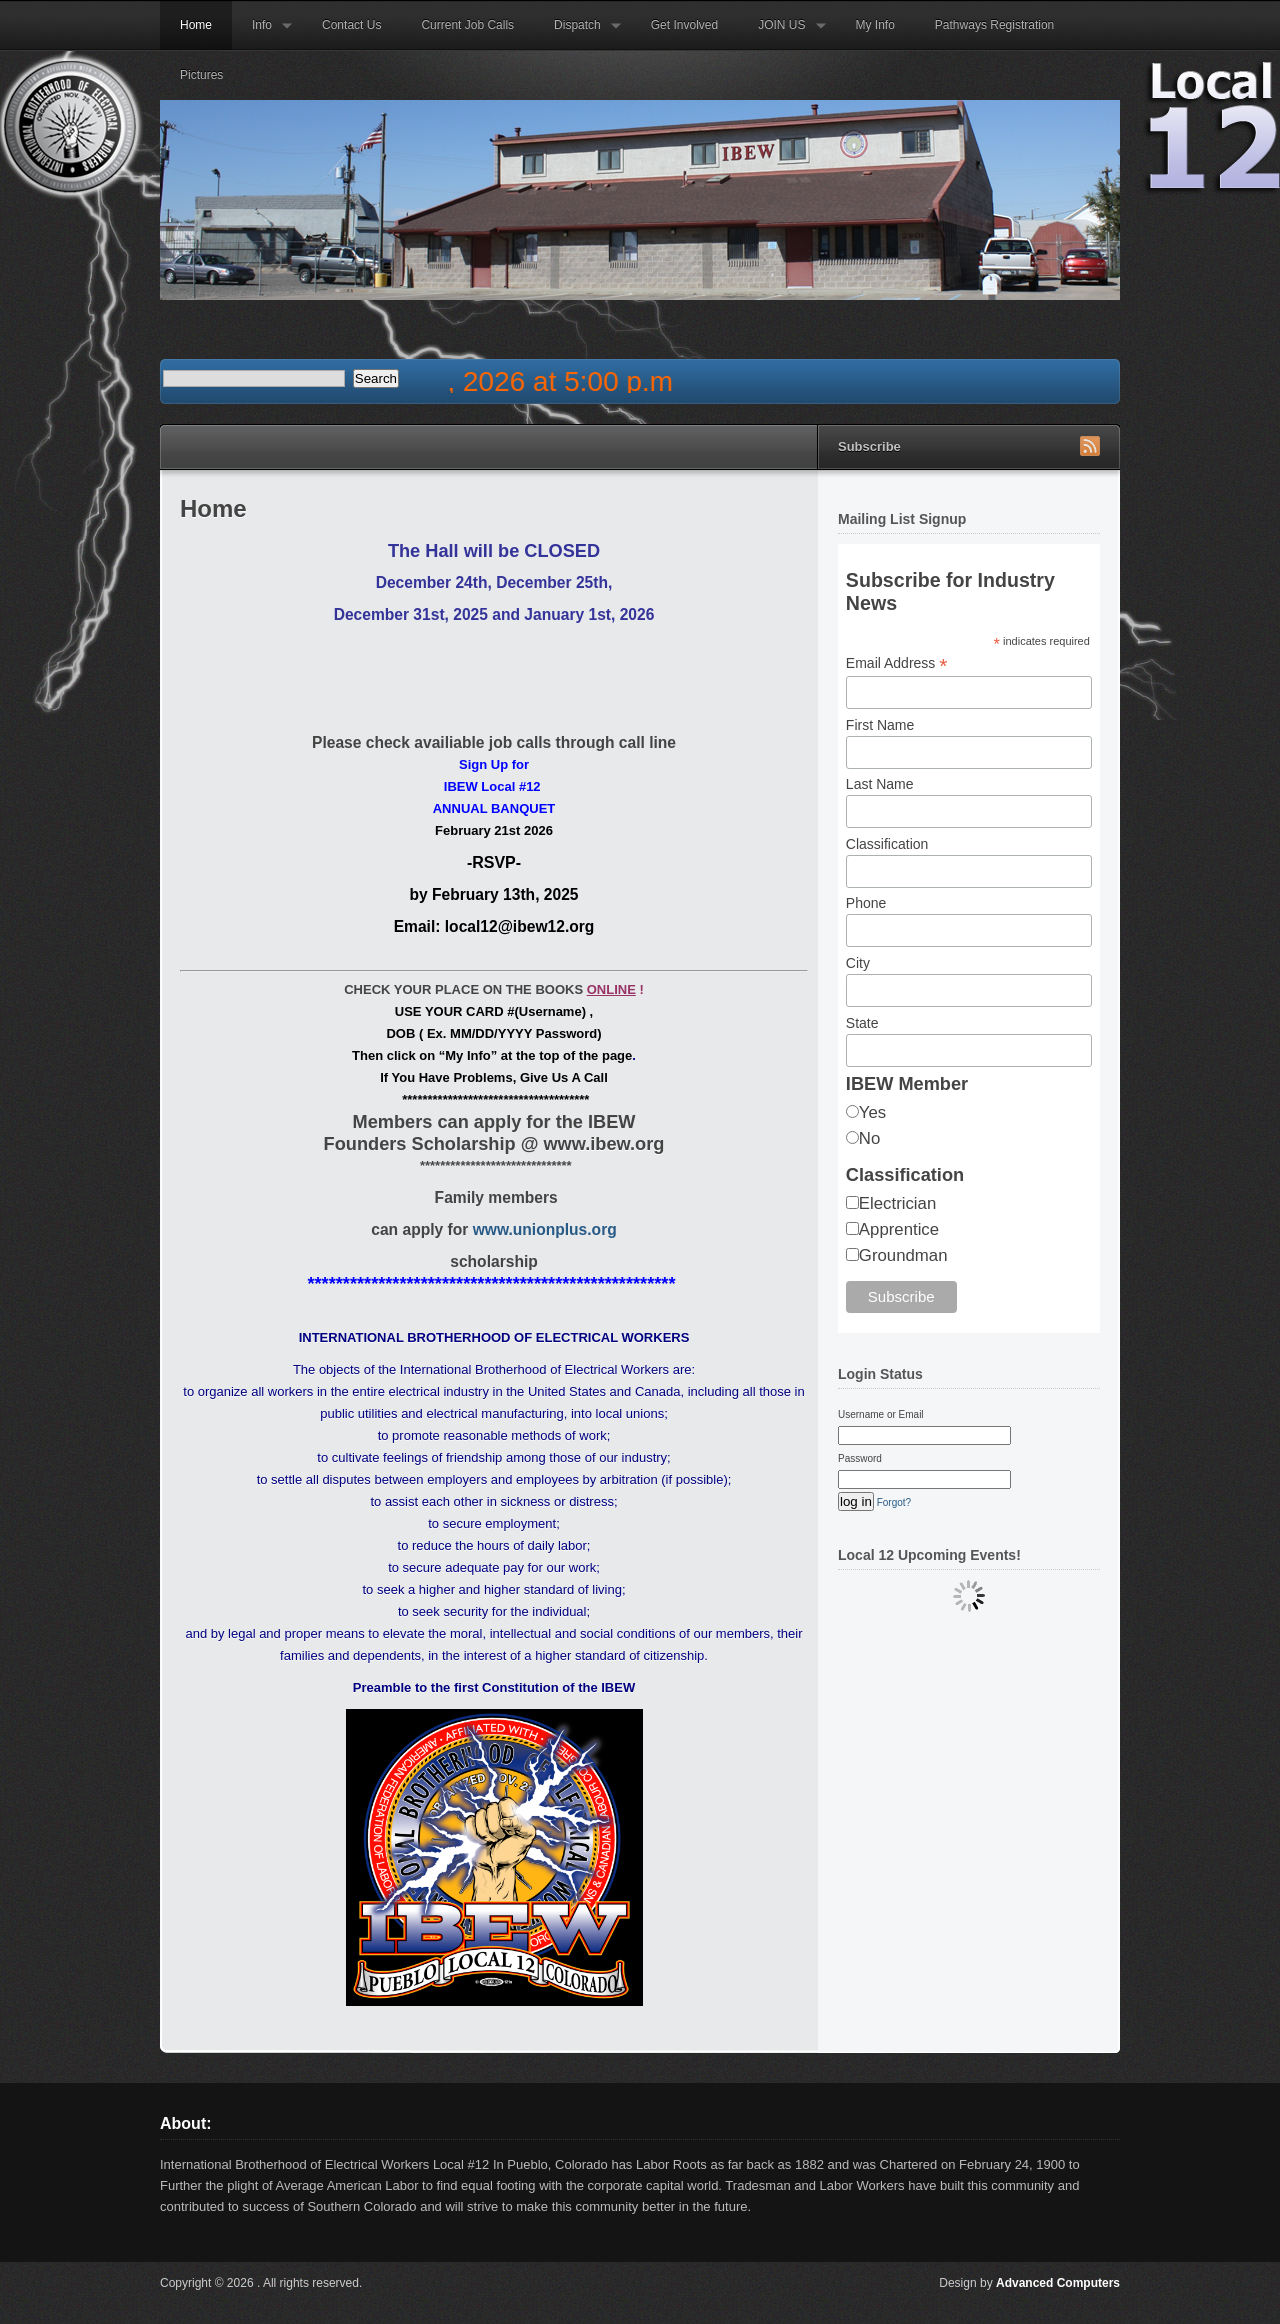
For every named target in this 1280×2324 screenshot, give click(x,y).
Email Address (897, 663)
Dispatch (577, 34)
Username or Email (881, 1414)
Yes (872, 1112)
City (858, 963)
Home (196, 25)
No (869, 1138)
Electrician (897, 1203)
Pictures (201, 75)
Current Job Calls (467, 25)
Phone (866, 903)
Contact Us (351, 25)
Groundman (903, 1255)
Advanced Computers (1058, 2283)
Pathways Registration (994, 25)
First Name (880, 725)
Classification (887, 844)
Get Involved (684, 25)
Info (262, 34)
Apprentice (899, 1229)
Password (860, 1458)
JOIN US (781, 34)
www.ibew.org (603, 1144)
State (862, 1023)
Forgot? (894, 1502)
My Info (875, 25)
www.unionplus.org (545, 1229)
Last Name (880, 784)
